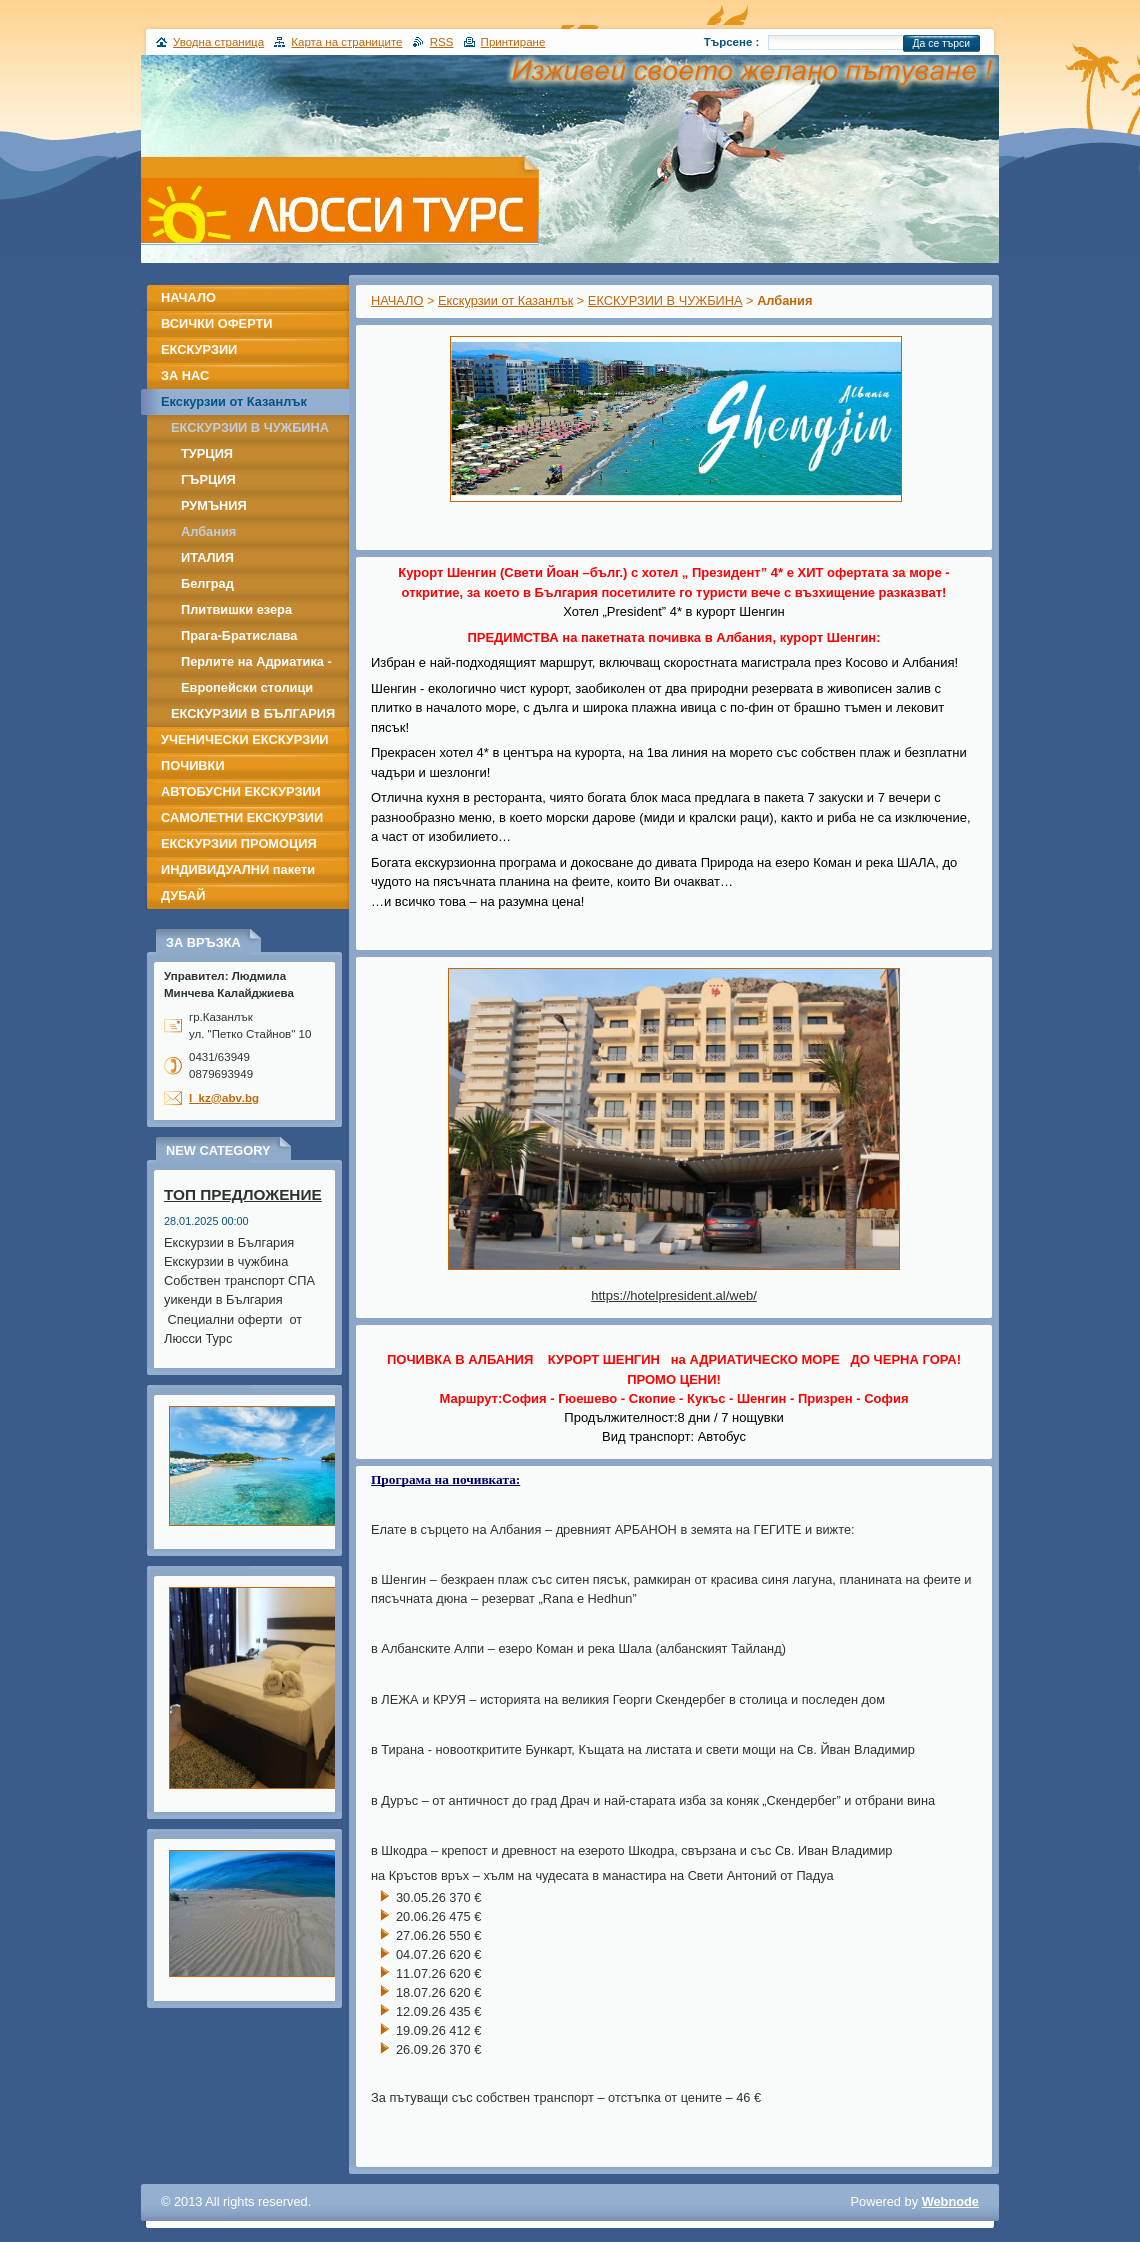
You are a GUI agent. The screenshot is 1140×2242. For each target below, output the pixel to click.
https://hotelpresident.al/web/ (674, 1295)
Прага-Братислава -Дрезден (239, 638)
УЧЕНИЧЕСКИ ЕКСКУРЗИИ (245, 739)
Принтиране (513, 42)
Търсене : (732, 42)
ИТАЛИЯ (207, 557)
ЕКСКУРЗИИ (199, 349)
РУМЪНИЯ (214, 505)
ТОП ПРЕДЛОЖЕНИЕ (243, 1194)
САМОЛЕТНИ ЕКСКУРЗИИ (242, 817)
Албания (208, 531)
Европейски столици (247, 687)
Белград (207, 583)
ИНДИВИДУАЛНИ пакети (238, 869)
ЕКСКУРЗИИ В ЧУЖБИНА (665, 300)
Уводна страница (218, 42)
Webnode (950, 2201)
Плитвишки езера (236, 609)
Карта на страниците (346, 42)
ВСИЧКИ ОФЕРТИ (217, 323)
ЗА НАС (185, 375)
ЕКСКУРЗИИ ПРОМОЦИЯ (239, 843)
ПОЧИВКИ (193, 765)
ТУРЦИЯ (207, 453)
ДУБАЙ (183, 895)
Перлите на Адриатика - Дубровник (256, 664)
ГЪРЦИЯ (208, 479)
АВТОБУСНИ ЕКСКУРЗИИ (241, 791)
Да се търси (941, 43)
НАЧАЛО (397, 300)
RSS (442, 42)
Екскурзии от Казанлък (505, 300)
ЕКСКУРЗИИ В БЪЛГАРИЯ (253, 713)
